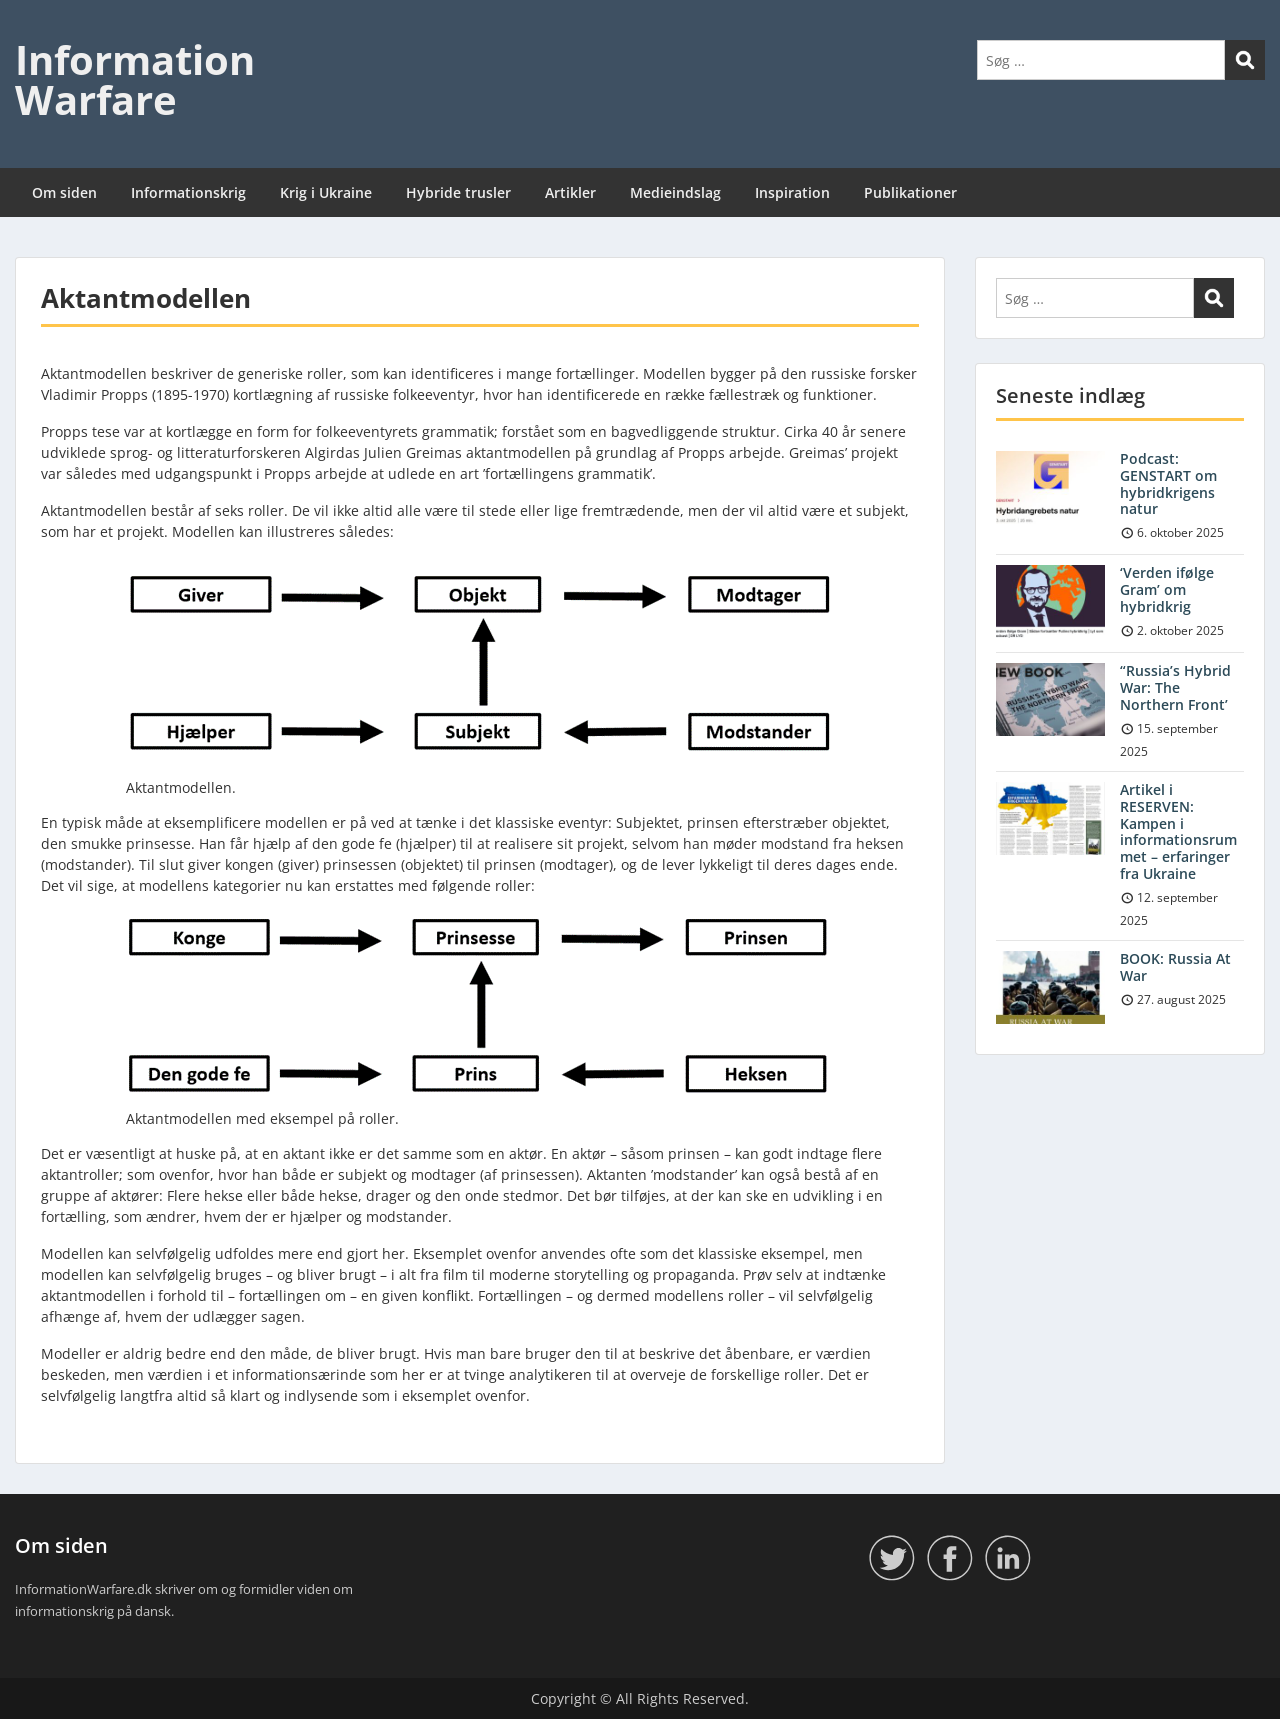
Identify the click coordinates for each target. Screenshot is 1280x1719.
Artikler (570, 192)
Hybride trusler (458, 192)
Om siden (64, 192)
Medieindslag (675, 192)
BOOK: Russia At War (1175, 967)
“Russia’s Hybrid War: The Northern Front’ (1175, 687)
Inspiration (792, 192)
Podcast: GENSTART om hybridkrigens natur (1168, 483)
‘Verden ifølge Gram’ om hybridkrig (1167, 589)
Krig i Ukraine (326, 192)
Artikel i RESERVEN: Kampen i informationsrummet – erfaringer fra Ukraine (1178, 831)
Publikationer (910, 192)
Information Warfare (135, 79)
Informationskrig (188, 192)
